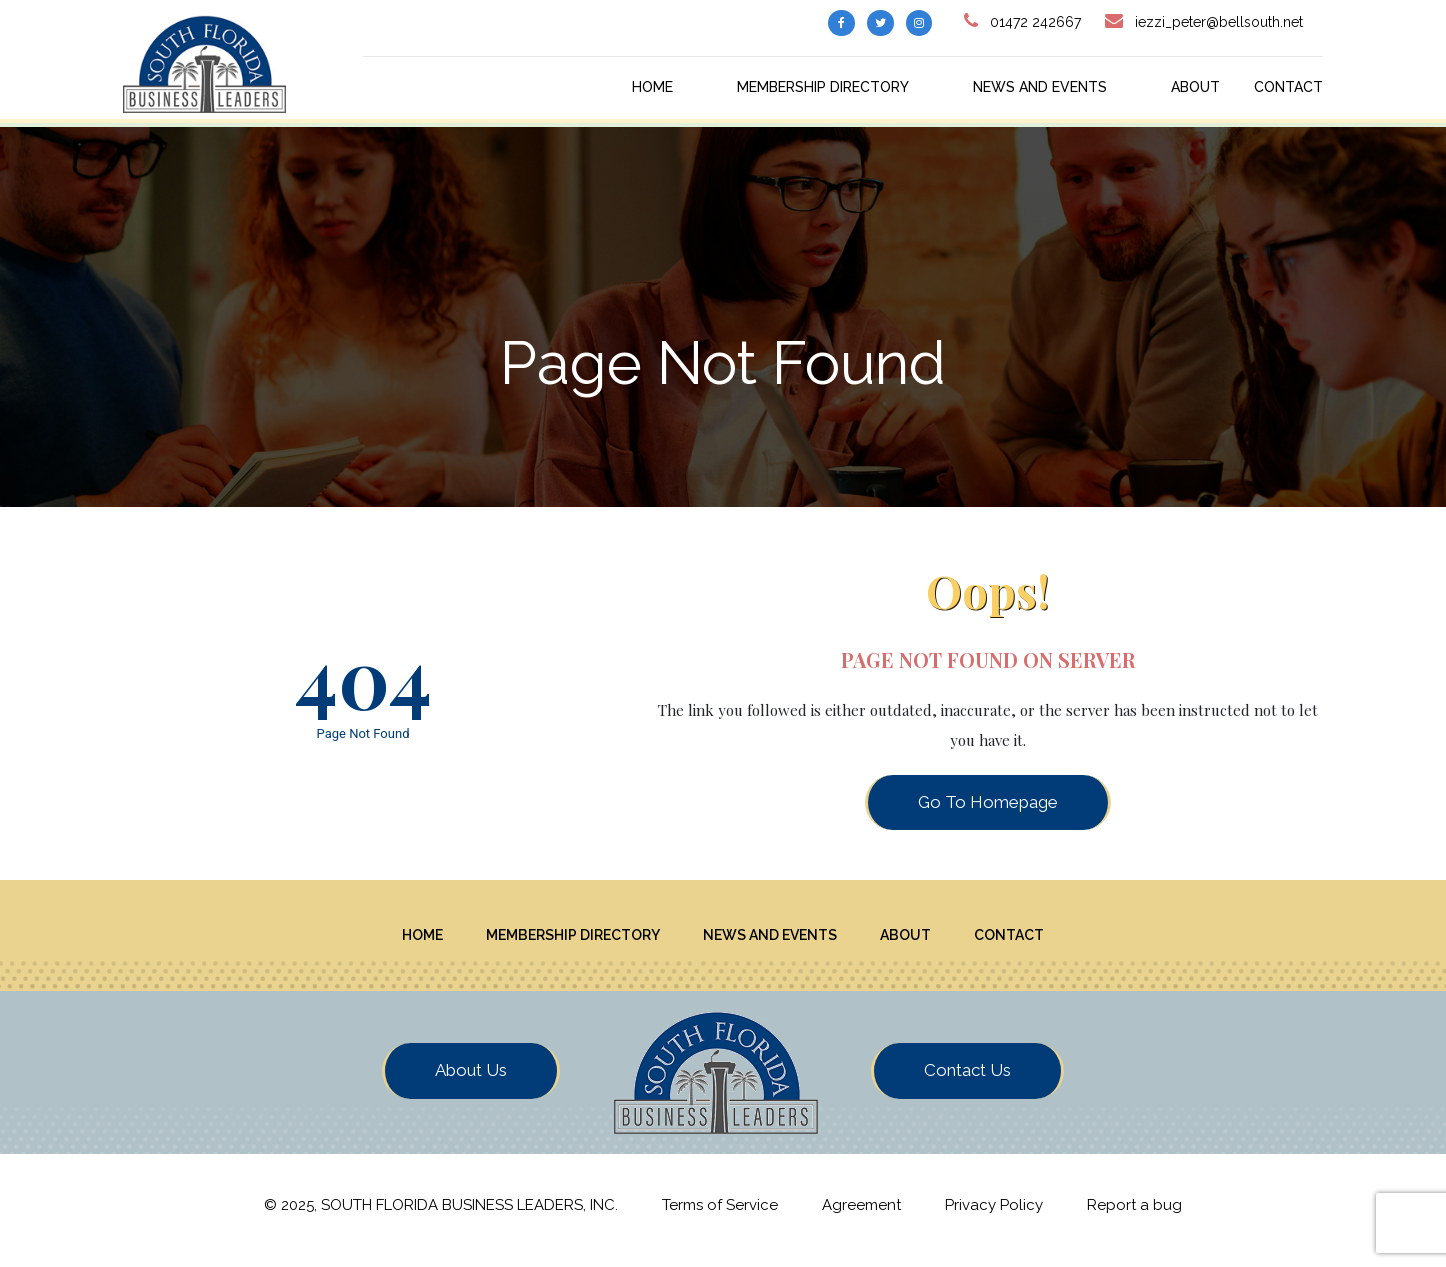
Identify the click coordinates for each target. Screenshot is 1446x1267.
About (1195, 87)
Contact (1288, 87)
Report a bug (1134, 1215)
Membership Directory (823, 87)
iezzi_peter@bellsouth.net (1219, 22)
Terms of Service (720, 1215)
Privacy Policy (994, 1215)
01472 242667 (1035, 22)
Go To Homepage (988, 802)
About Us (471, 1081)
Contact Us (967, 1081)
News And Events (1040, 87)
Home (652, 87)
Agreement (861, 1215)
